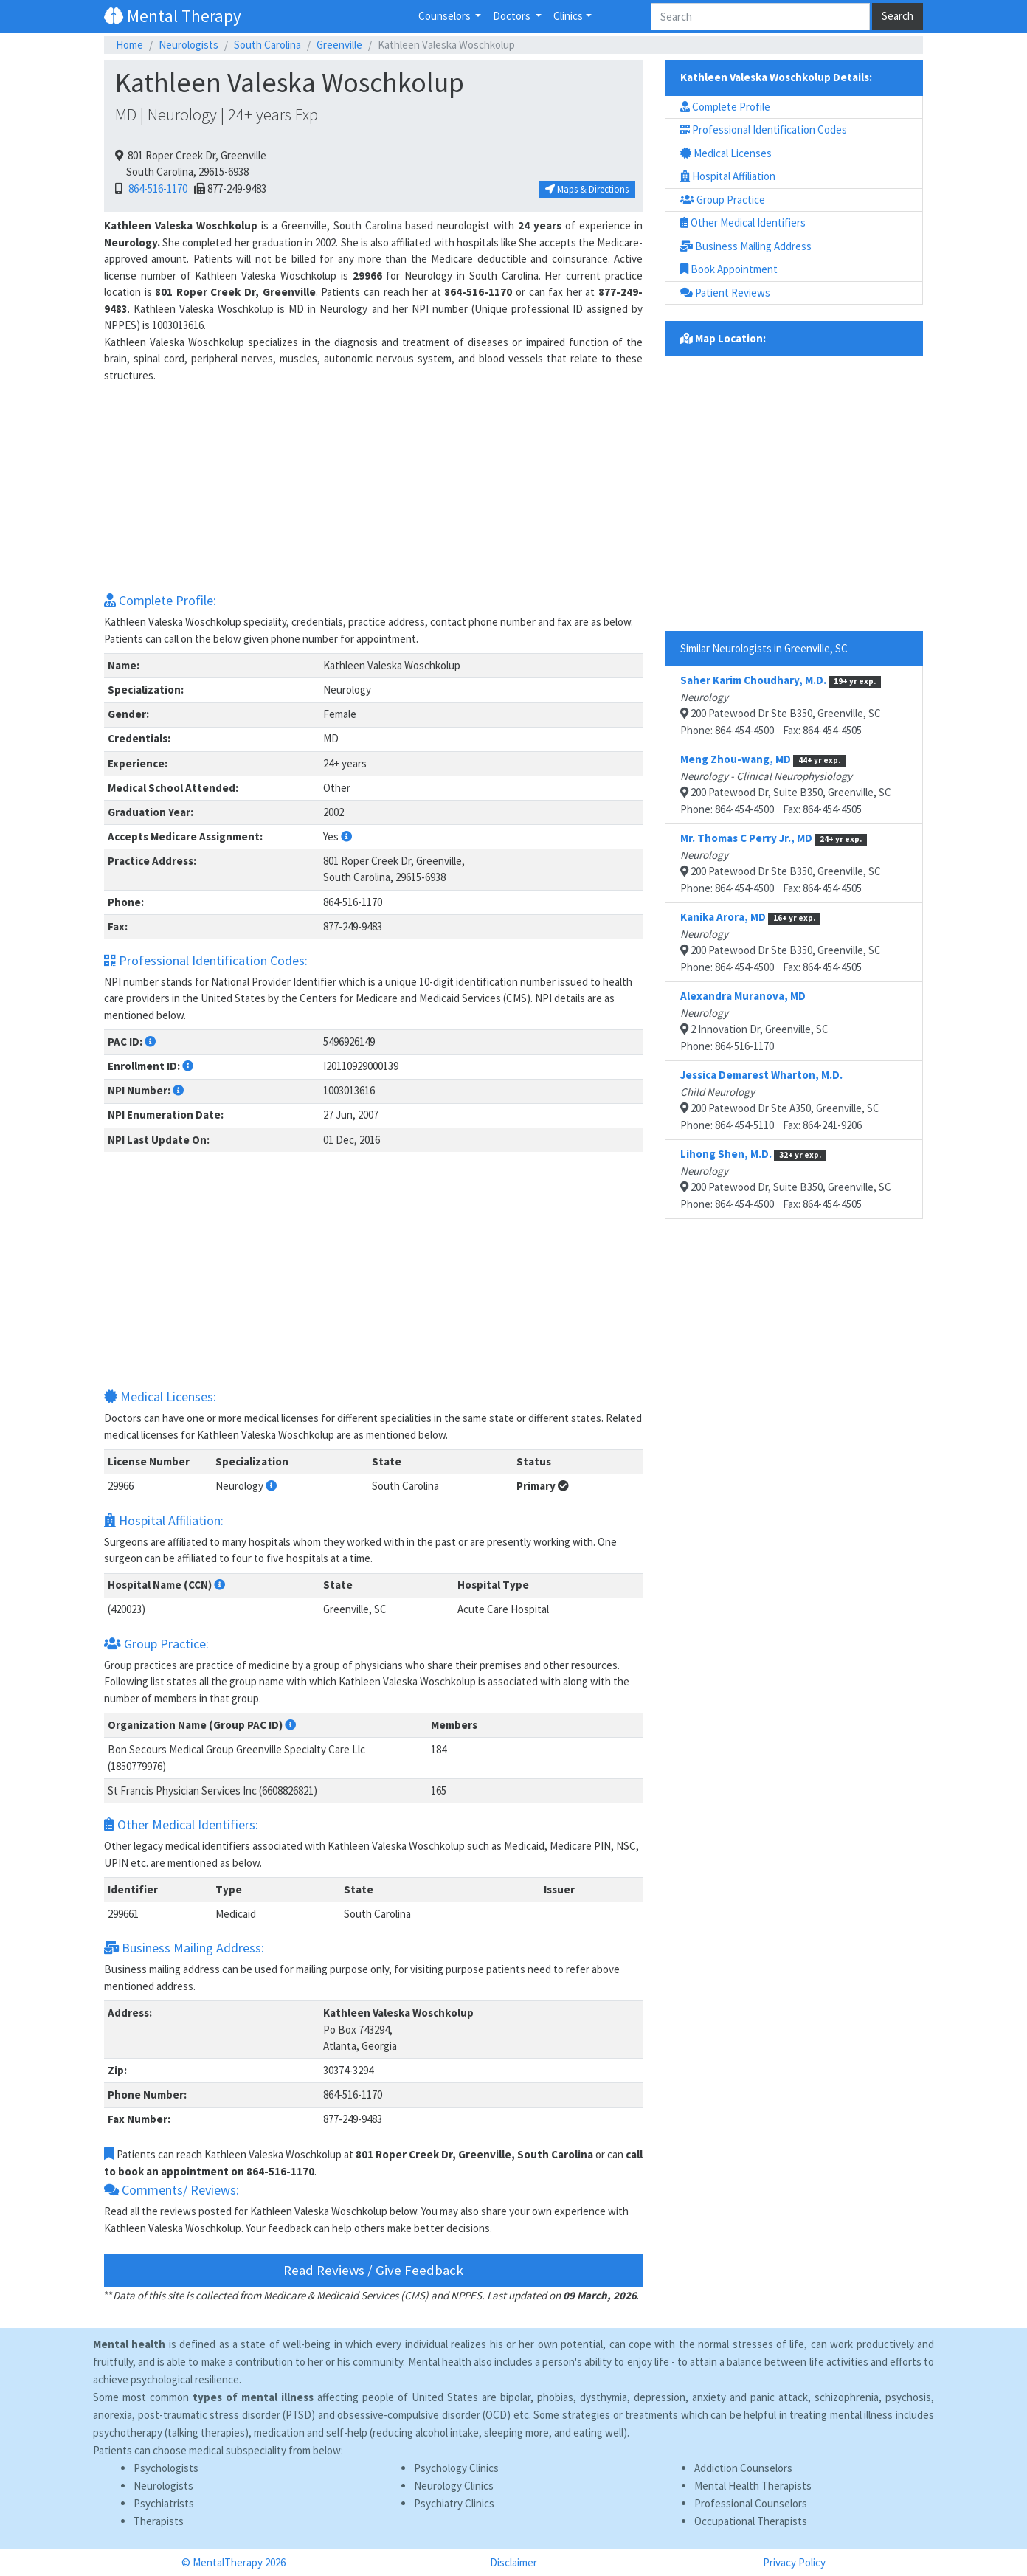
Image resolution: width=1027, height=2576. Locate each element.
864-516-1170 (155, 189)
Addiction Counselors (743, 2468)
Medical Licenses (726, 153)
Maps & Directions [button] (587, 189)
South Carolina (267, 45)
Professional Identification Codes (763, 129)
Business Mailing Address (746, 246)
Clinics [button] (568, 16)
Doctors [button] (513, 16)
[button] (346, 836)
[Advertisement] (373, 487)
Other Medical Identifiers (743, 222)
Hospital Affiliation (727, 176)
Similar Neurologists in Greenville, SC (764, 648)
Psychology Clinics (456, 2468)
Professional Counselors (750, 2503)
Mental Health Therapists (753, 2486)
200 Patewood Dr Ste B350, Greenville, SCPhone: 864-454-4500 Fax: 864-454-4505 (780, 705)
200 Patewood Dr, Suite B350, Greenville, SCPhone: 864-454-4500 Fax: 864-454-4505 (785, 784)
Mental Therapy (172, 16)
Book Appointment (729, 269)
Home (129, 45)
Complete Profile (725, 107)
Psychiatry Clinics (454, 2503)
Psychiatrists (164, 2503)
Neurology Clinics (454, 2486)
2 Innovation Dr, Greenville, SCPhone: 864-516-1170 (754, 1021)
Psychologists (166, 2468)
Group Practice (722, 200)
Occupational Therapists (750, 2521)
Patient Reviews (725, 293)
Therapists (159, 2521)
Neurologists (188, 45)
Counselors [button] (445, 16)
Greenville (339, 45)
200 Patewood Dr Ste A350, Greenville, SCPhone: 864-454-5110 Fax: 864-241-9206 (779, 1100)
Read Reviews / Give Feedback (373, 2270)
